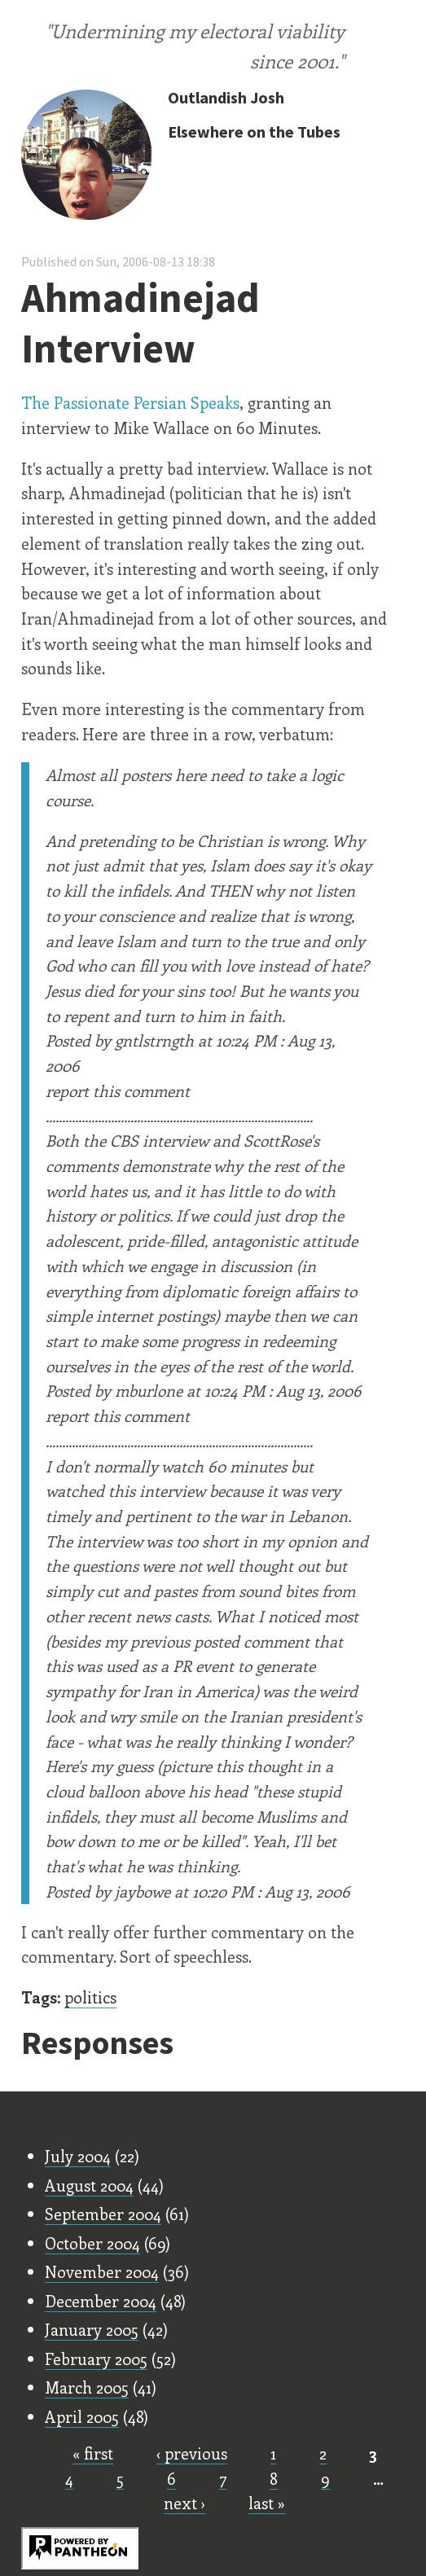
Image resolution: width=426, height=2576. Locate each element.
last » (266, 2502)
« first (92, 2453)
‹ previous (191, 2453)
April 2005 (82, 2416)
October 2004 (92, 2242)
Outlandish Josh (226, 97)
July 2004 (78, 2155)
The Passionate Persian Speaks (130, 402)
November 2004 (102, 2271)
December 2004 (100, 2300)
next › (184, 2502)
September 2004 (103, 2213)
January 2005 (91, 2329)
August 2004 (89, 2185)
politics (90, 1997)
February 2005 (96, 2358)
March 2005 (87, 2387)
